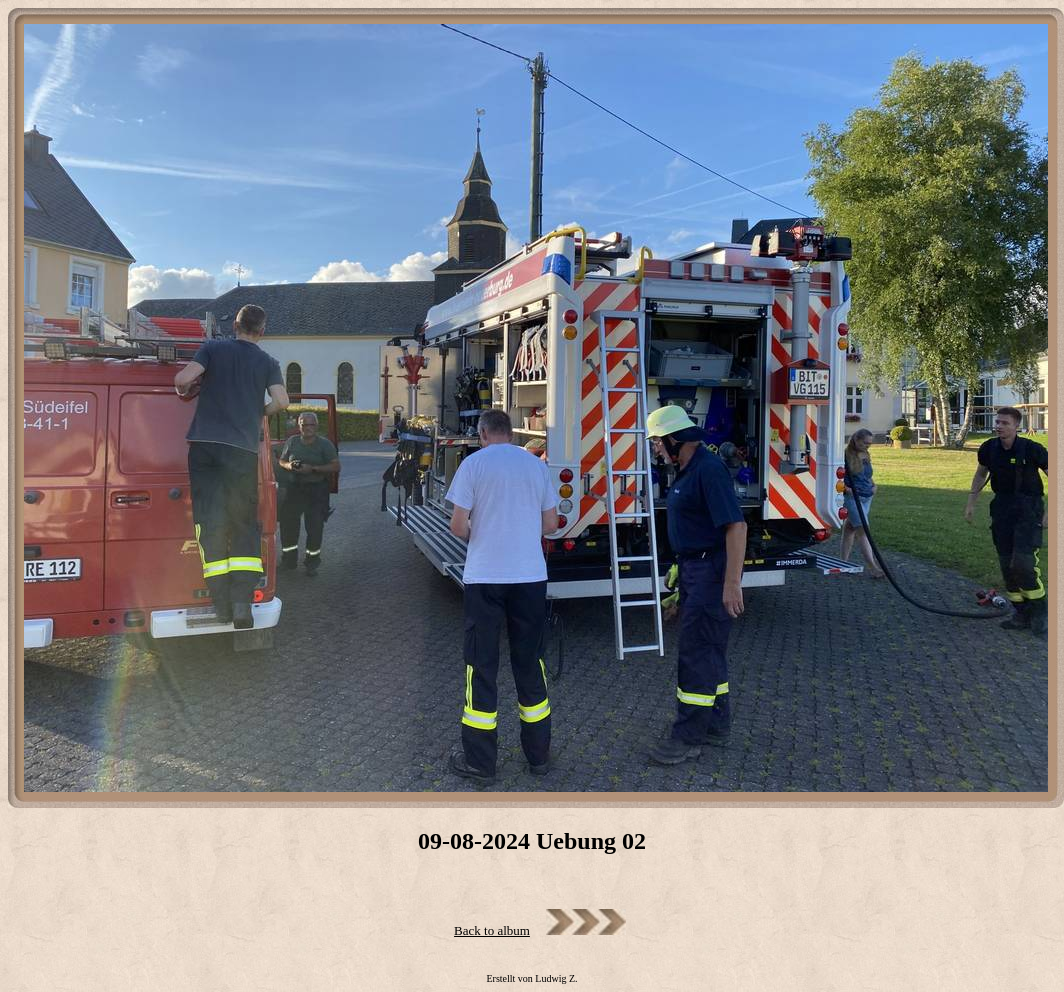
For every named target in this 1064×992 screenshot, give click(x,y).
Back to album (492, 930)
